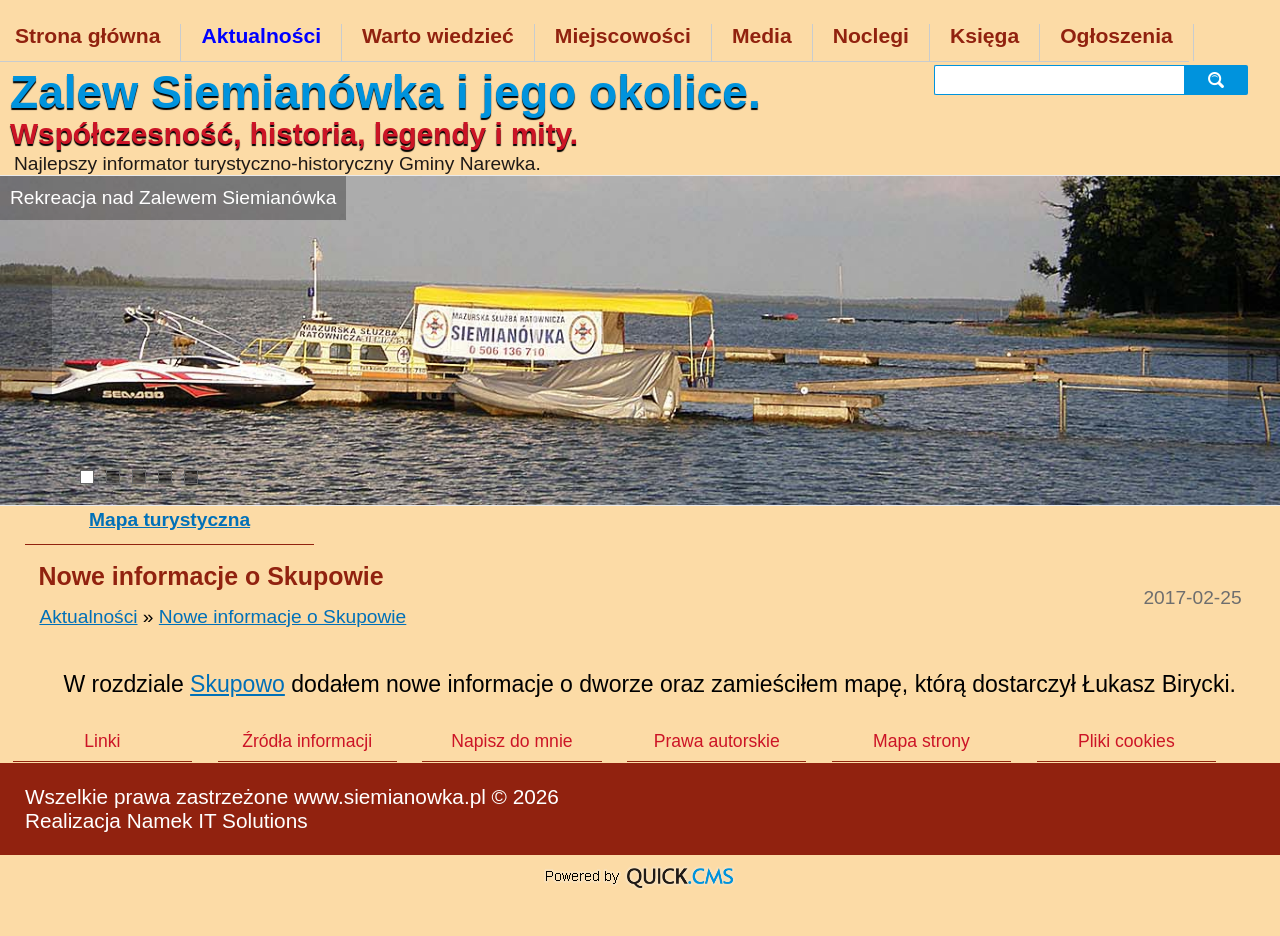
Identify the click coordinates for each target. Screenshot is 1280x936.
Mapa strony (921, 741)
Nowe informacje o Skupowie (282, 616)
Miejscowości (623, 35)
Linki (102, 741)
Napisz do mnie (511, 741)
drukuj (1246, 818)
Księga (984, 35)
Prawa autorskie (717, 741)
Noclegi (871, 35)
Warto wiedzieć (438, 35)
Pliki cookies (1126, 741)
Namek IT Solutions (217, 820)
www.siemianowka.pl (390, 796)
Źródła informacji (307, 741)
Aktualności (261, 35)
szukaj (1221, 79)
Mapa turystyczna (169, 519)
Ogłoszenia (1116, 35)
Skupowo (237, 684)
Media (762, 35)
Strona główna (87, 35)
